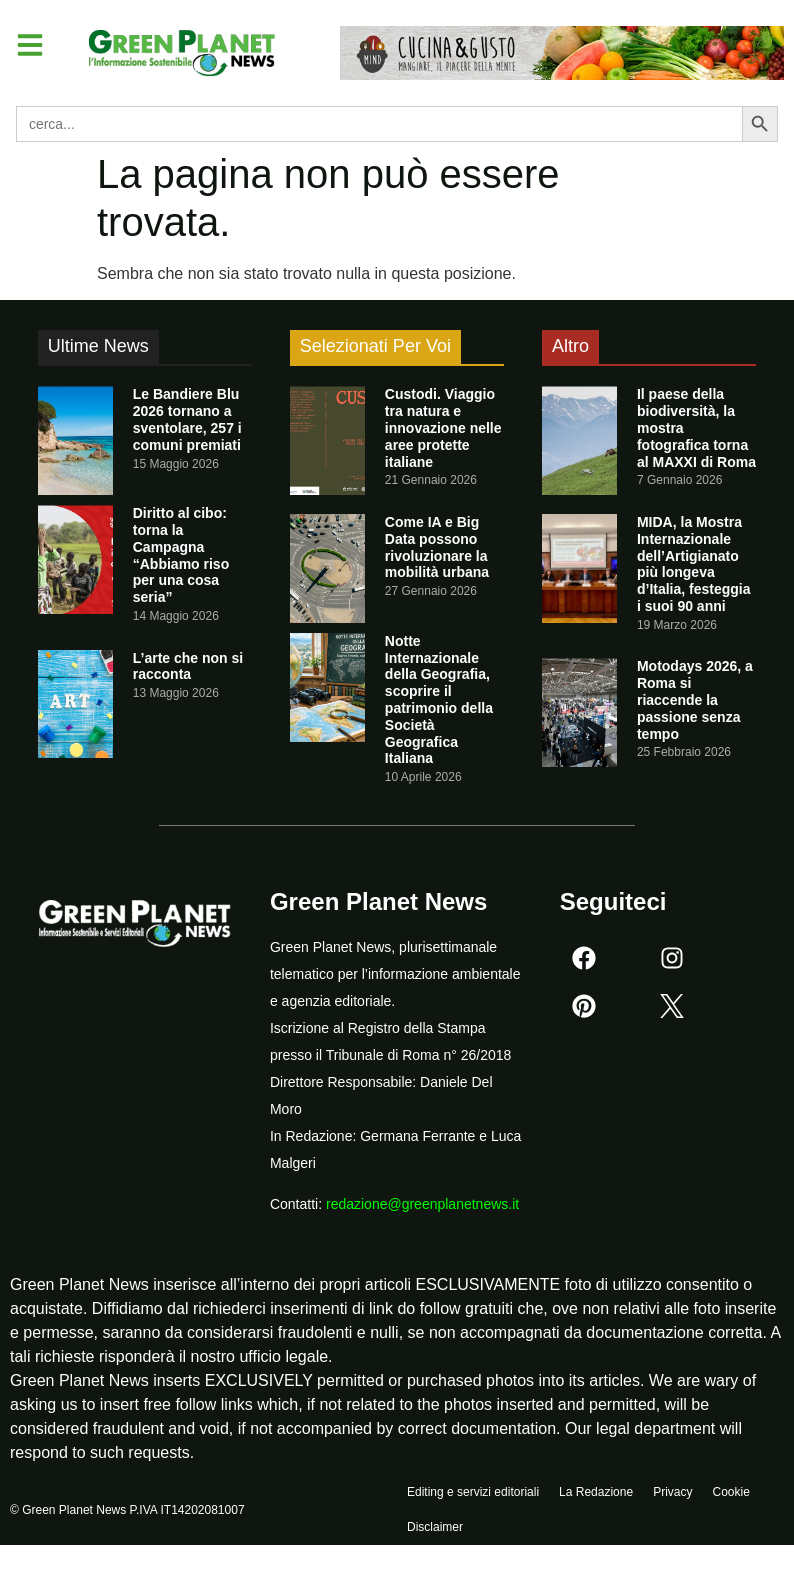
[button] (34, 48)
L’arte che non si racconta (188, 666)
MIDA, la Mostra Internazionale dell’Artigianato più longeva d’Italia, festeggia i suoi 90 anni (694, 564)
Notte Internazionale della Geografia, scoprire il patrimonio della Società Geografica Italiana (439, 700)
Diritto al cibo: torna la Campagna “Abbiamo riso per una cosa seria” (181, 555)
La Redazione (596, 1498)
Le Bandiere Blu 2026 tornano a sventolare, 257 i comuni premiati (187, 419)
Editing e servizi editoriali (473, 1498)
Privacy (672, 1498)
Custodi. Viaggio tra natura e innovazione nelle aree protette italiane (443, 427)
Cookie (730, 1498)
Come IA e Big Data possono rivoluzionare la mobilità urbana (437, 547)
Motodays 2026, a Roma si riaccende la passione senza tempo (695, 699)
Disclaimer (435, 1544)
